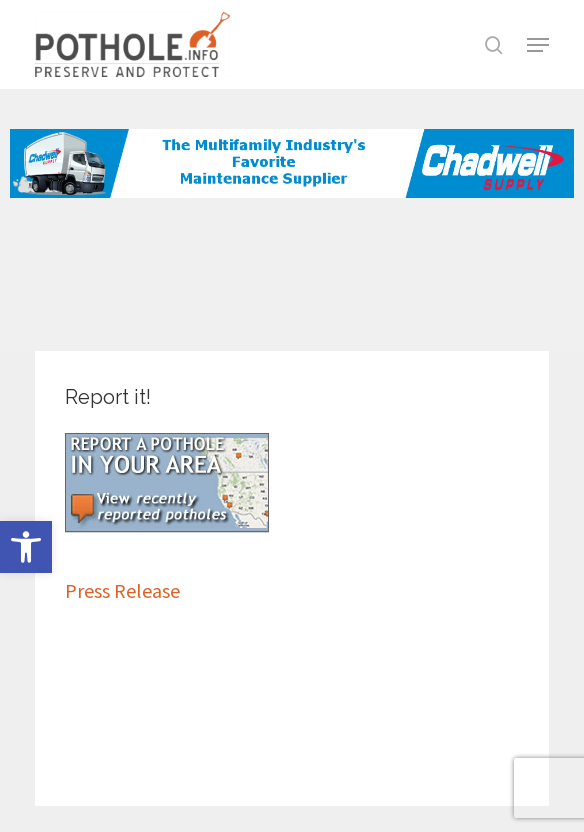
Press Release (122, 590)
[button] (26, 547)
